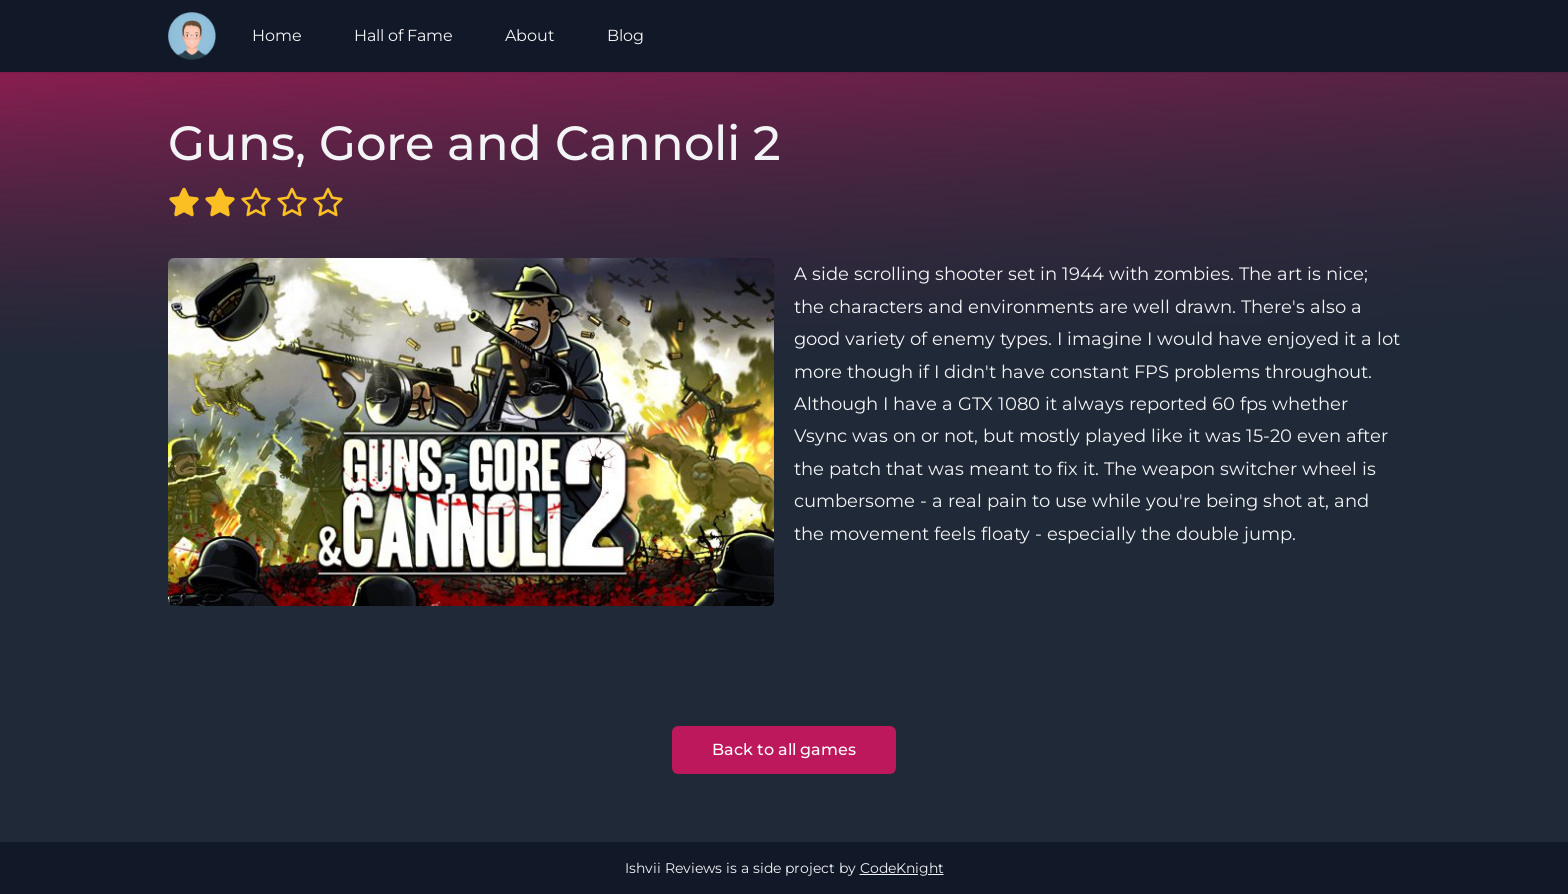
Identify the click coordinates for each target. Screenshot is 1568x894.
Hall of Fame (403, 35)
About (530, 35)
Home (277, 35)
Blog (625, 35)
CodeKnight (902, 868)
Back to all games (784, 749)
